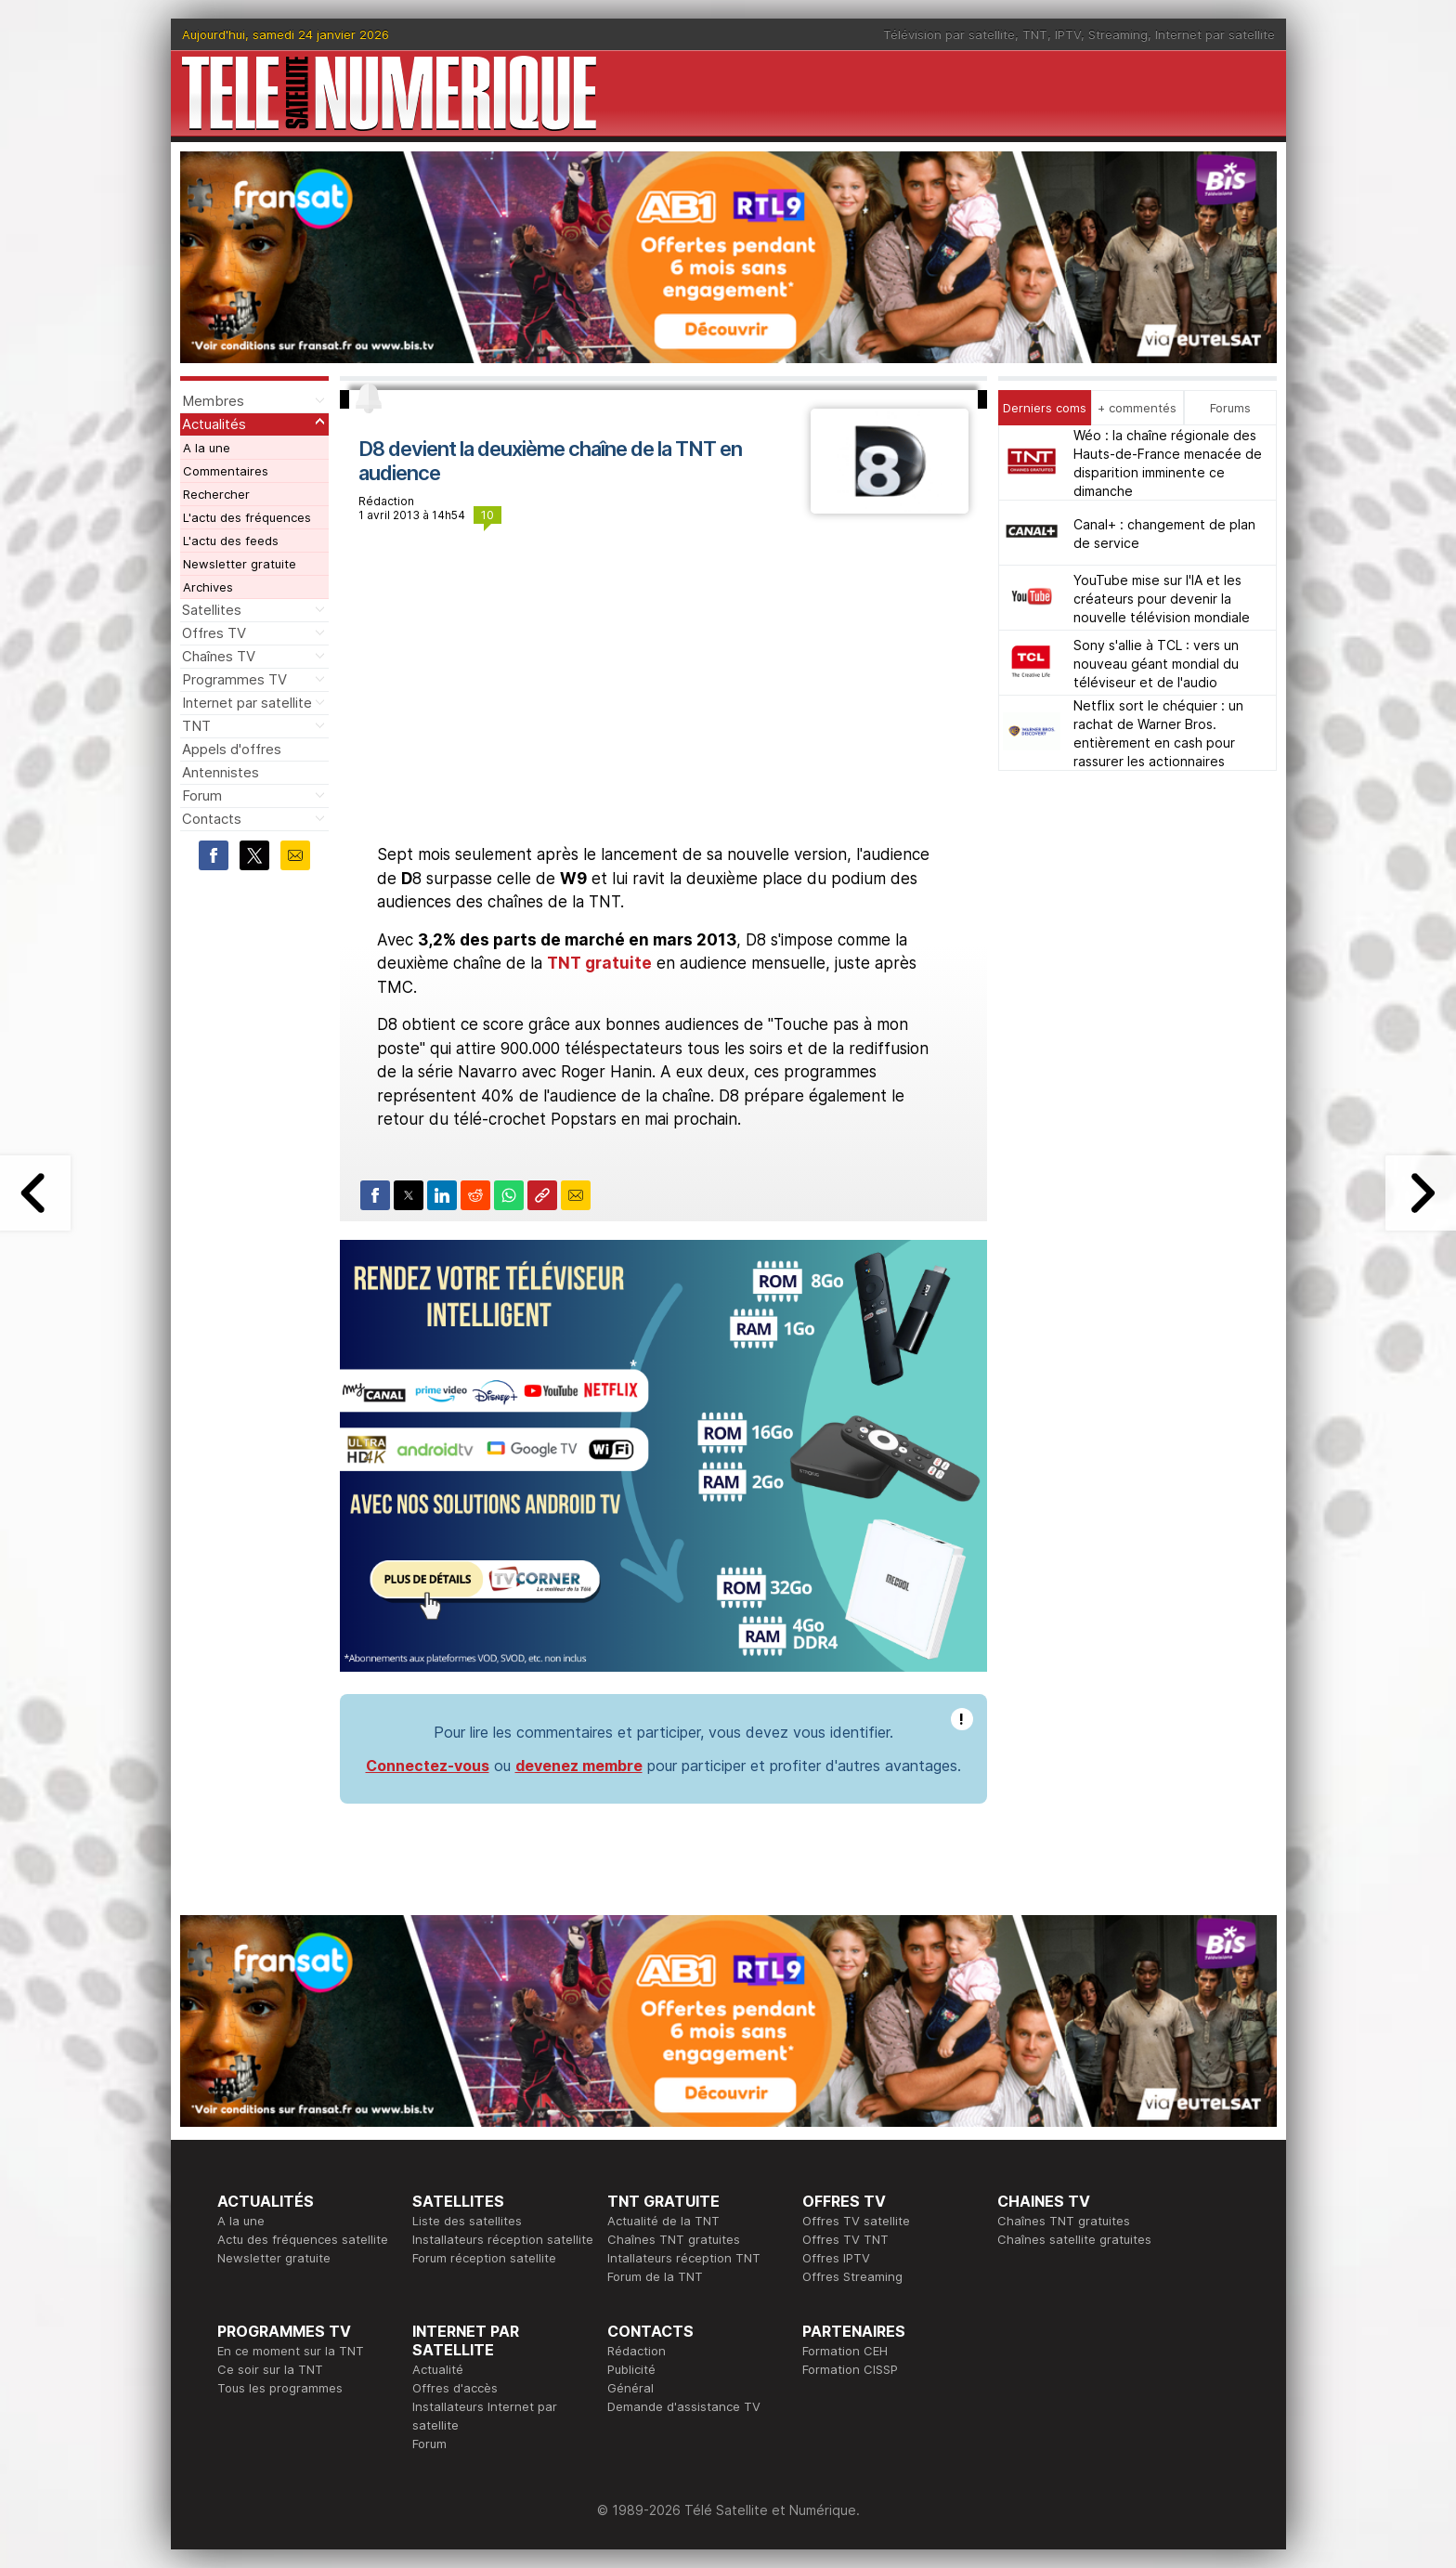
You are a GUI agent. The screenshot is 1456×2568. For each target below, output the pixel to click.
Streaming (1118, 34)
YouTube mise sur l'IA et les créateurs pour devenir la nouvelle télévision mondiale (1161, 598)
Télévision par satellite (949, 34)
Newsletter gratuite (239, 563)
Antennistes (220, 772)
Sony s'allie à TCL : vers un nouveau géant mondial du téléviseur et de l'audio (1156, 663)
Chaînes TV (218, 656)
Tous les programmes (280, 2387)
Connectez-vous (427, 1765)
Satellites (211, 610)
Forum (202, 795)
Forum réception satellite (484, 2257)
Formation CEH (845, 2350)
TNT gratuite (599, 963)
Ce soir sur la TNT (270, 2369)
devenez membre (579, 1765)
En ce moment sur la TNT (290, 2350)
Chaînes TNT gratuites (673, 2239)
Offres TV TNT (845, 2239)
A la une (206, 447)
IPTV (1068, 34)
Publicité (631, 2369)
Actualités (214, 424)
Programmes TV (234, 679)
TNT (1034, 34)
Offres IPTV (836, 2257)
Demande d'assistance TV (683, 2406)
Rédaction (636, 2350)
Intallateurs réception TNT (683, 2257)
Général (630, 2387)
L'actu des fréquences (247, 517)
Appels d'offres (231, 749)
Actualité (437, 2369)
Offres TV (214, 633)
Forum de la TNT (655, 2276)
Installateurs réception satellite (502, 2239)
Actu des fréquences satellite (302, 2239)
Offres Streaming (852, 2276)
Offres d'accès (455, 2387)
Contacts (211, 819)
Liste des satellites (467, 2220)
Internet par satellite (1215, 34)
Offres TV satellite (856, 2220)
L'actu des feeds (231, 540)
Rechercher (216, 494)
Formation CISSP (850, 2369)
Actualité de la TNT (663, 2220)
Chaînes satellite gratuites (1074, 2239)
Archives (208, 587)
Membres (213, 401)
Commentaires (225, 470)
